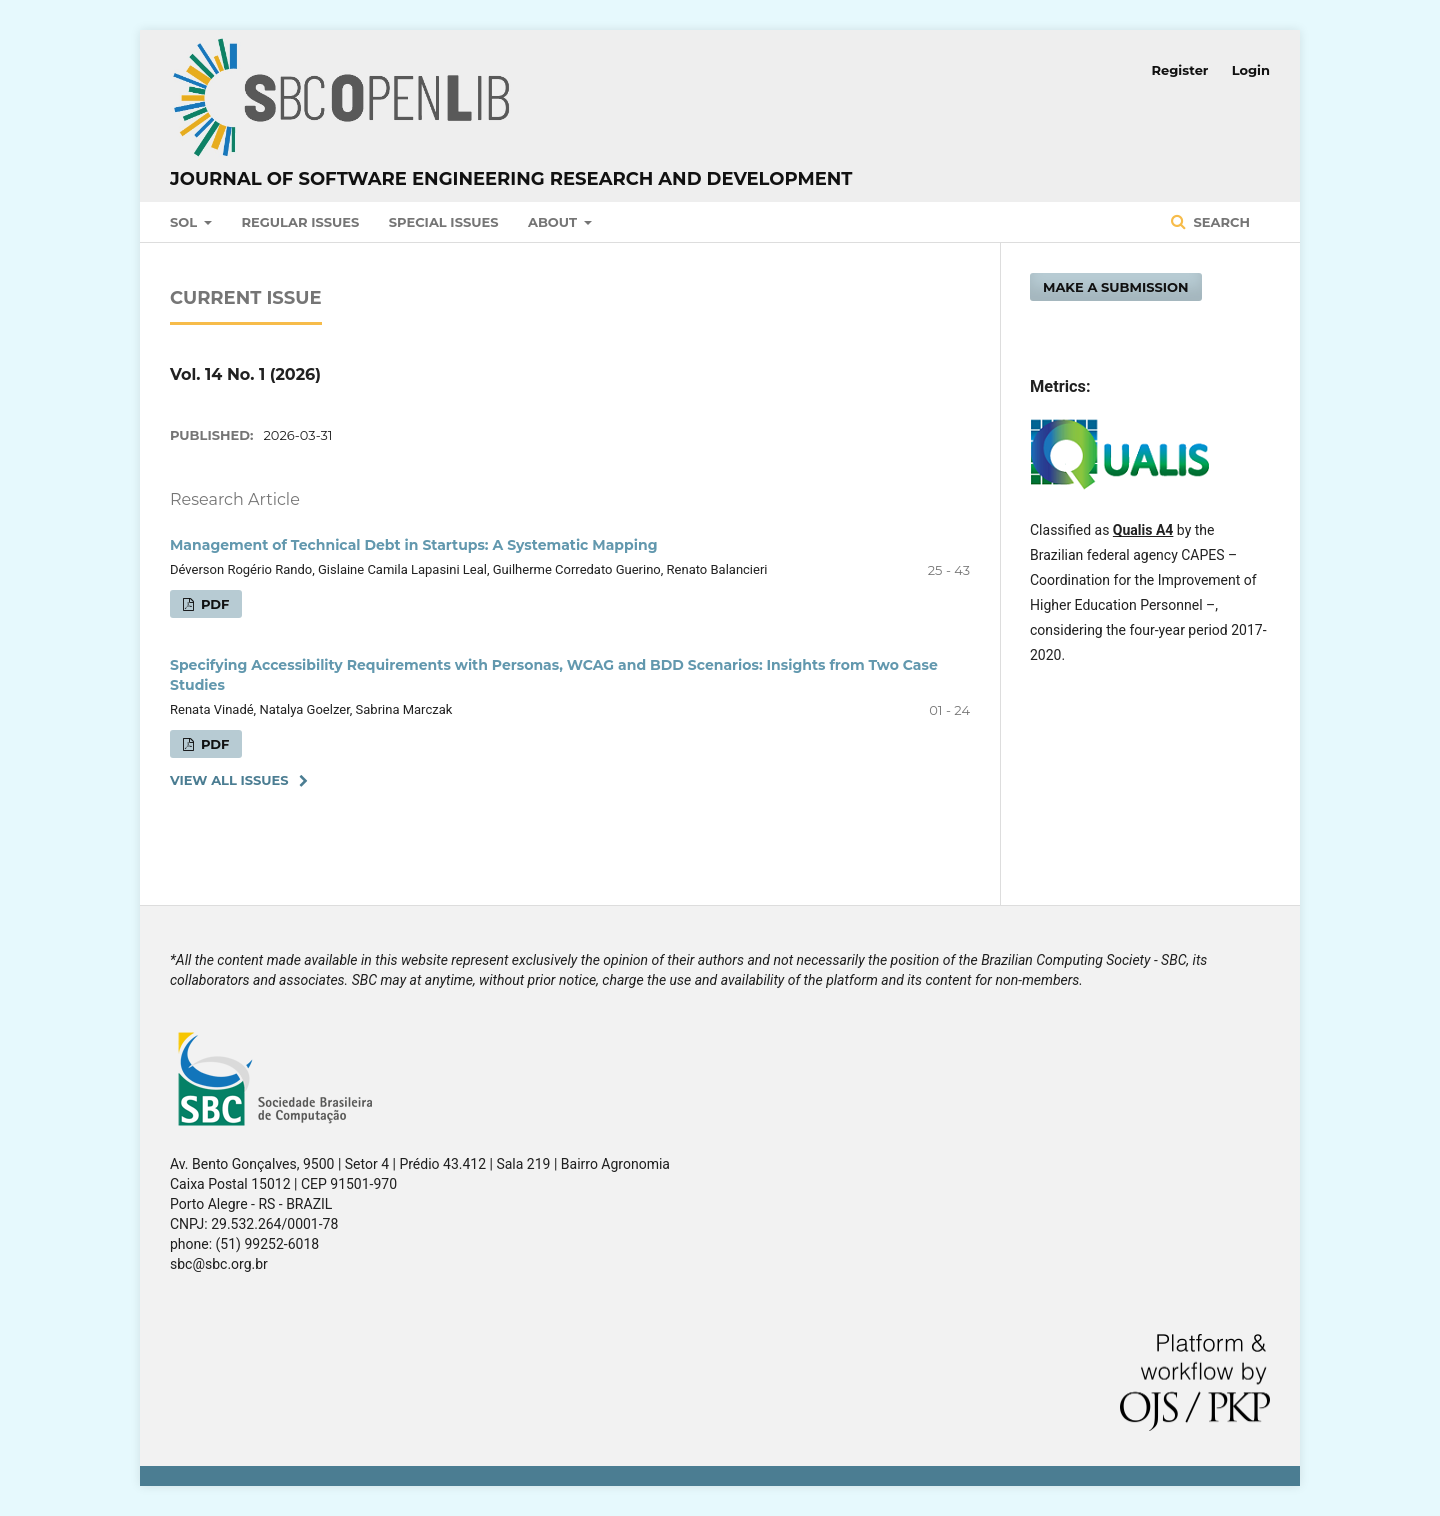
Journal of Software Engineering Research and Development (511, 179)
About (554, 222)
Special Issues (444, 222)
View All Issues (229, 780)
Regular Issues (301, 222)
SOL (185, 222)
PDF (213, 604)
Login (1251, 70)
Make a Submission (1116, 287)
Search (1220, 222)
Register (1180, 70)
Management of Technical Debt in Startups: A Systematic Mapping (413, 545)
